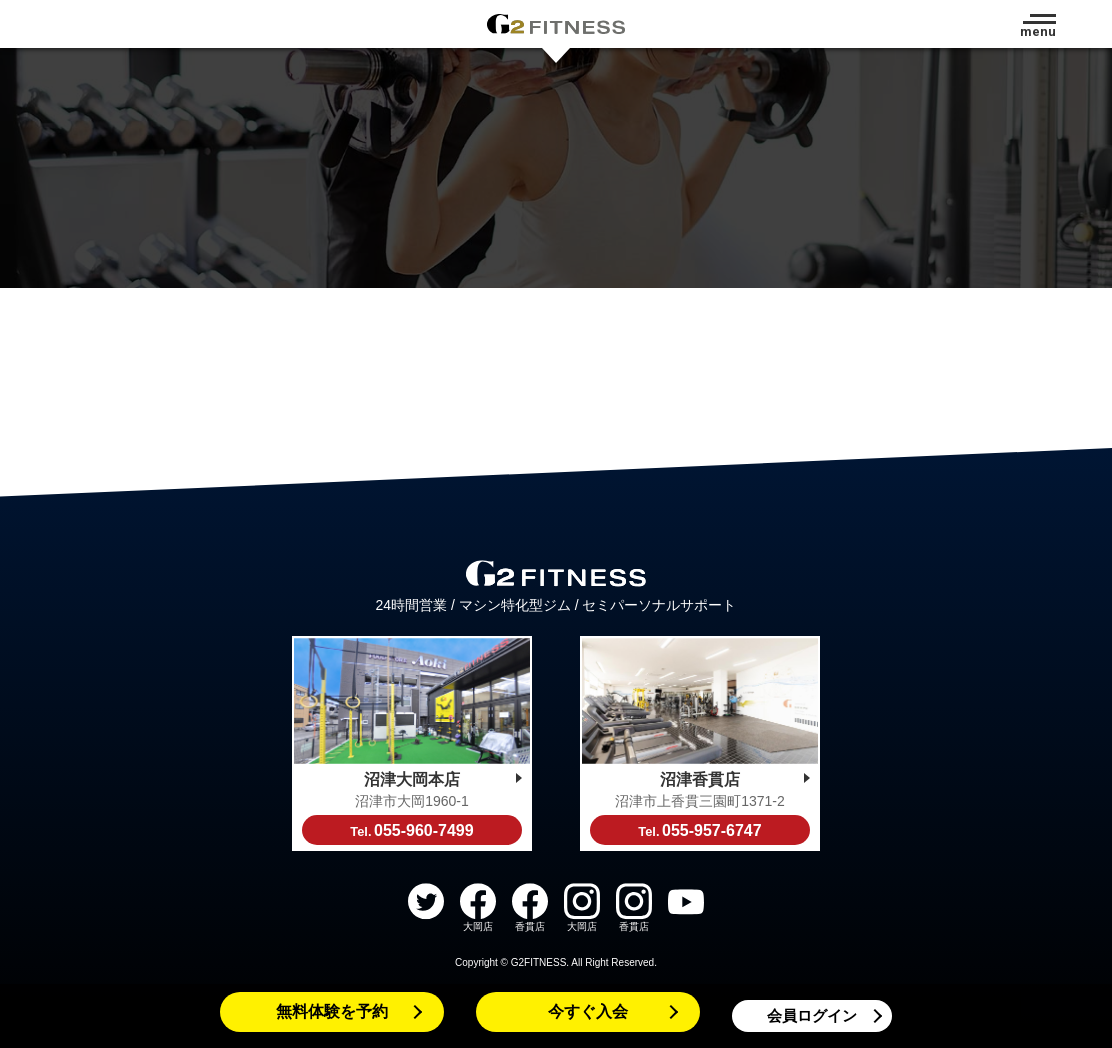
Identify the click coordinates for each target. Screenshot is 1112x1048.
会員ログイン (812, 1015)
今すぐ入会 (588, 1011)
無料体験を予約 (332, 1011)
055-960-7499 (411, 830)
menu (1038, 31)
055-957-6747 (699, 830)
